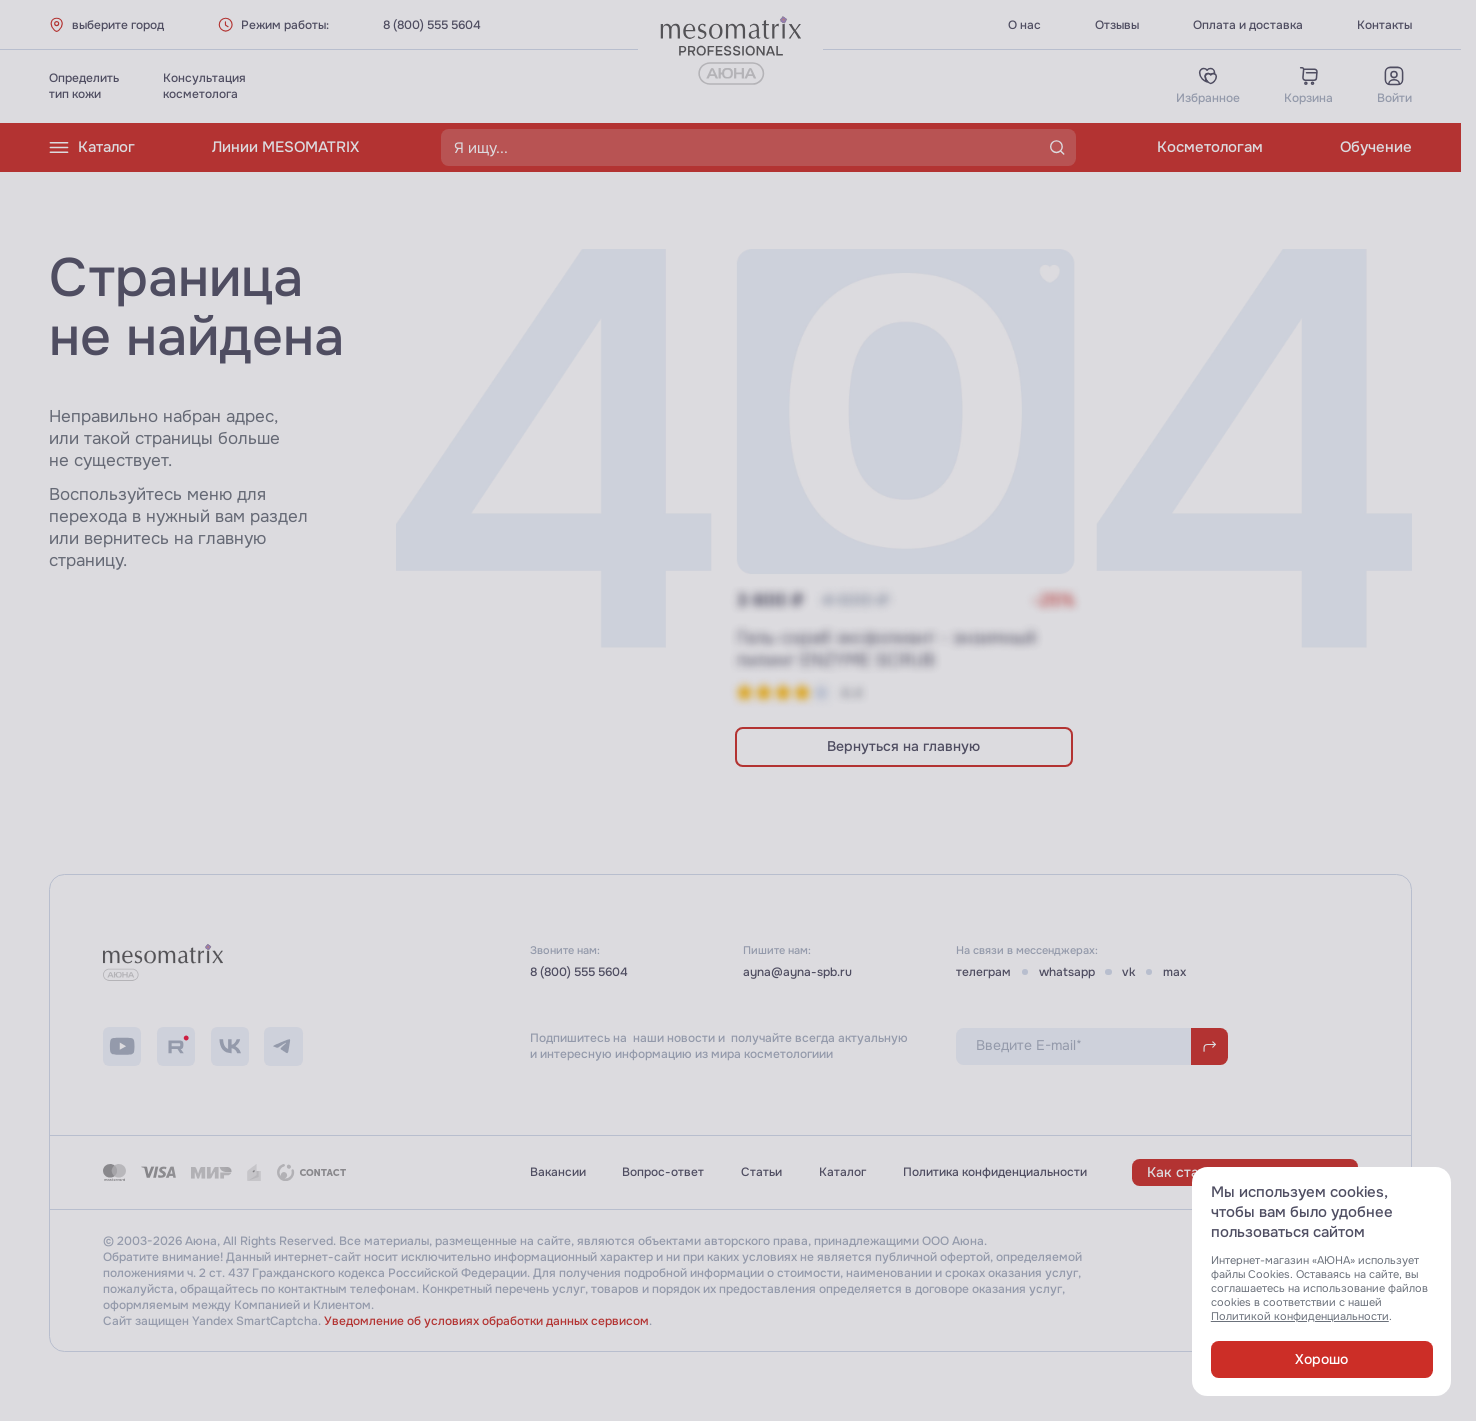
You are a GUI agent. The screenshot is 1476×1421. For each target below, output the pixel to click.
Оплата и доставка (1248, 25)
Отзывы (1117, 25)
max (1174, 972)
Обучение (1376, 147)
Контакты (1384, 25)
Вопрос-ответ (663, 1172)
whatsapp (1067, 972)
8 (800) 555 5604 (432, 25)
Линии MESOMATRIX (285, 147)
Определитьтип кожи (84, 86)
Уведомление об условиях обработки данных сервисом (486, 1321)
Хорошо (1321, 1359)
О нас (1024, 25)
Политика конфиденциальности (995, 1172)
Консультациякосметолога (204, 86)
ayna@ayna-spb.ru (797, 972)
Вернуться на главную (903, 746)
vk (1128, 972)
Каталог (92, 147)
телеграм (983, 972)
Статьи (761, 1172)
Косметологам (1210, 147)
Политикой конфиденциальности (1300, 1316)
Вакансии (558, 1172)
